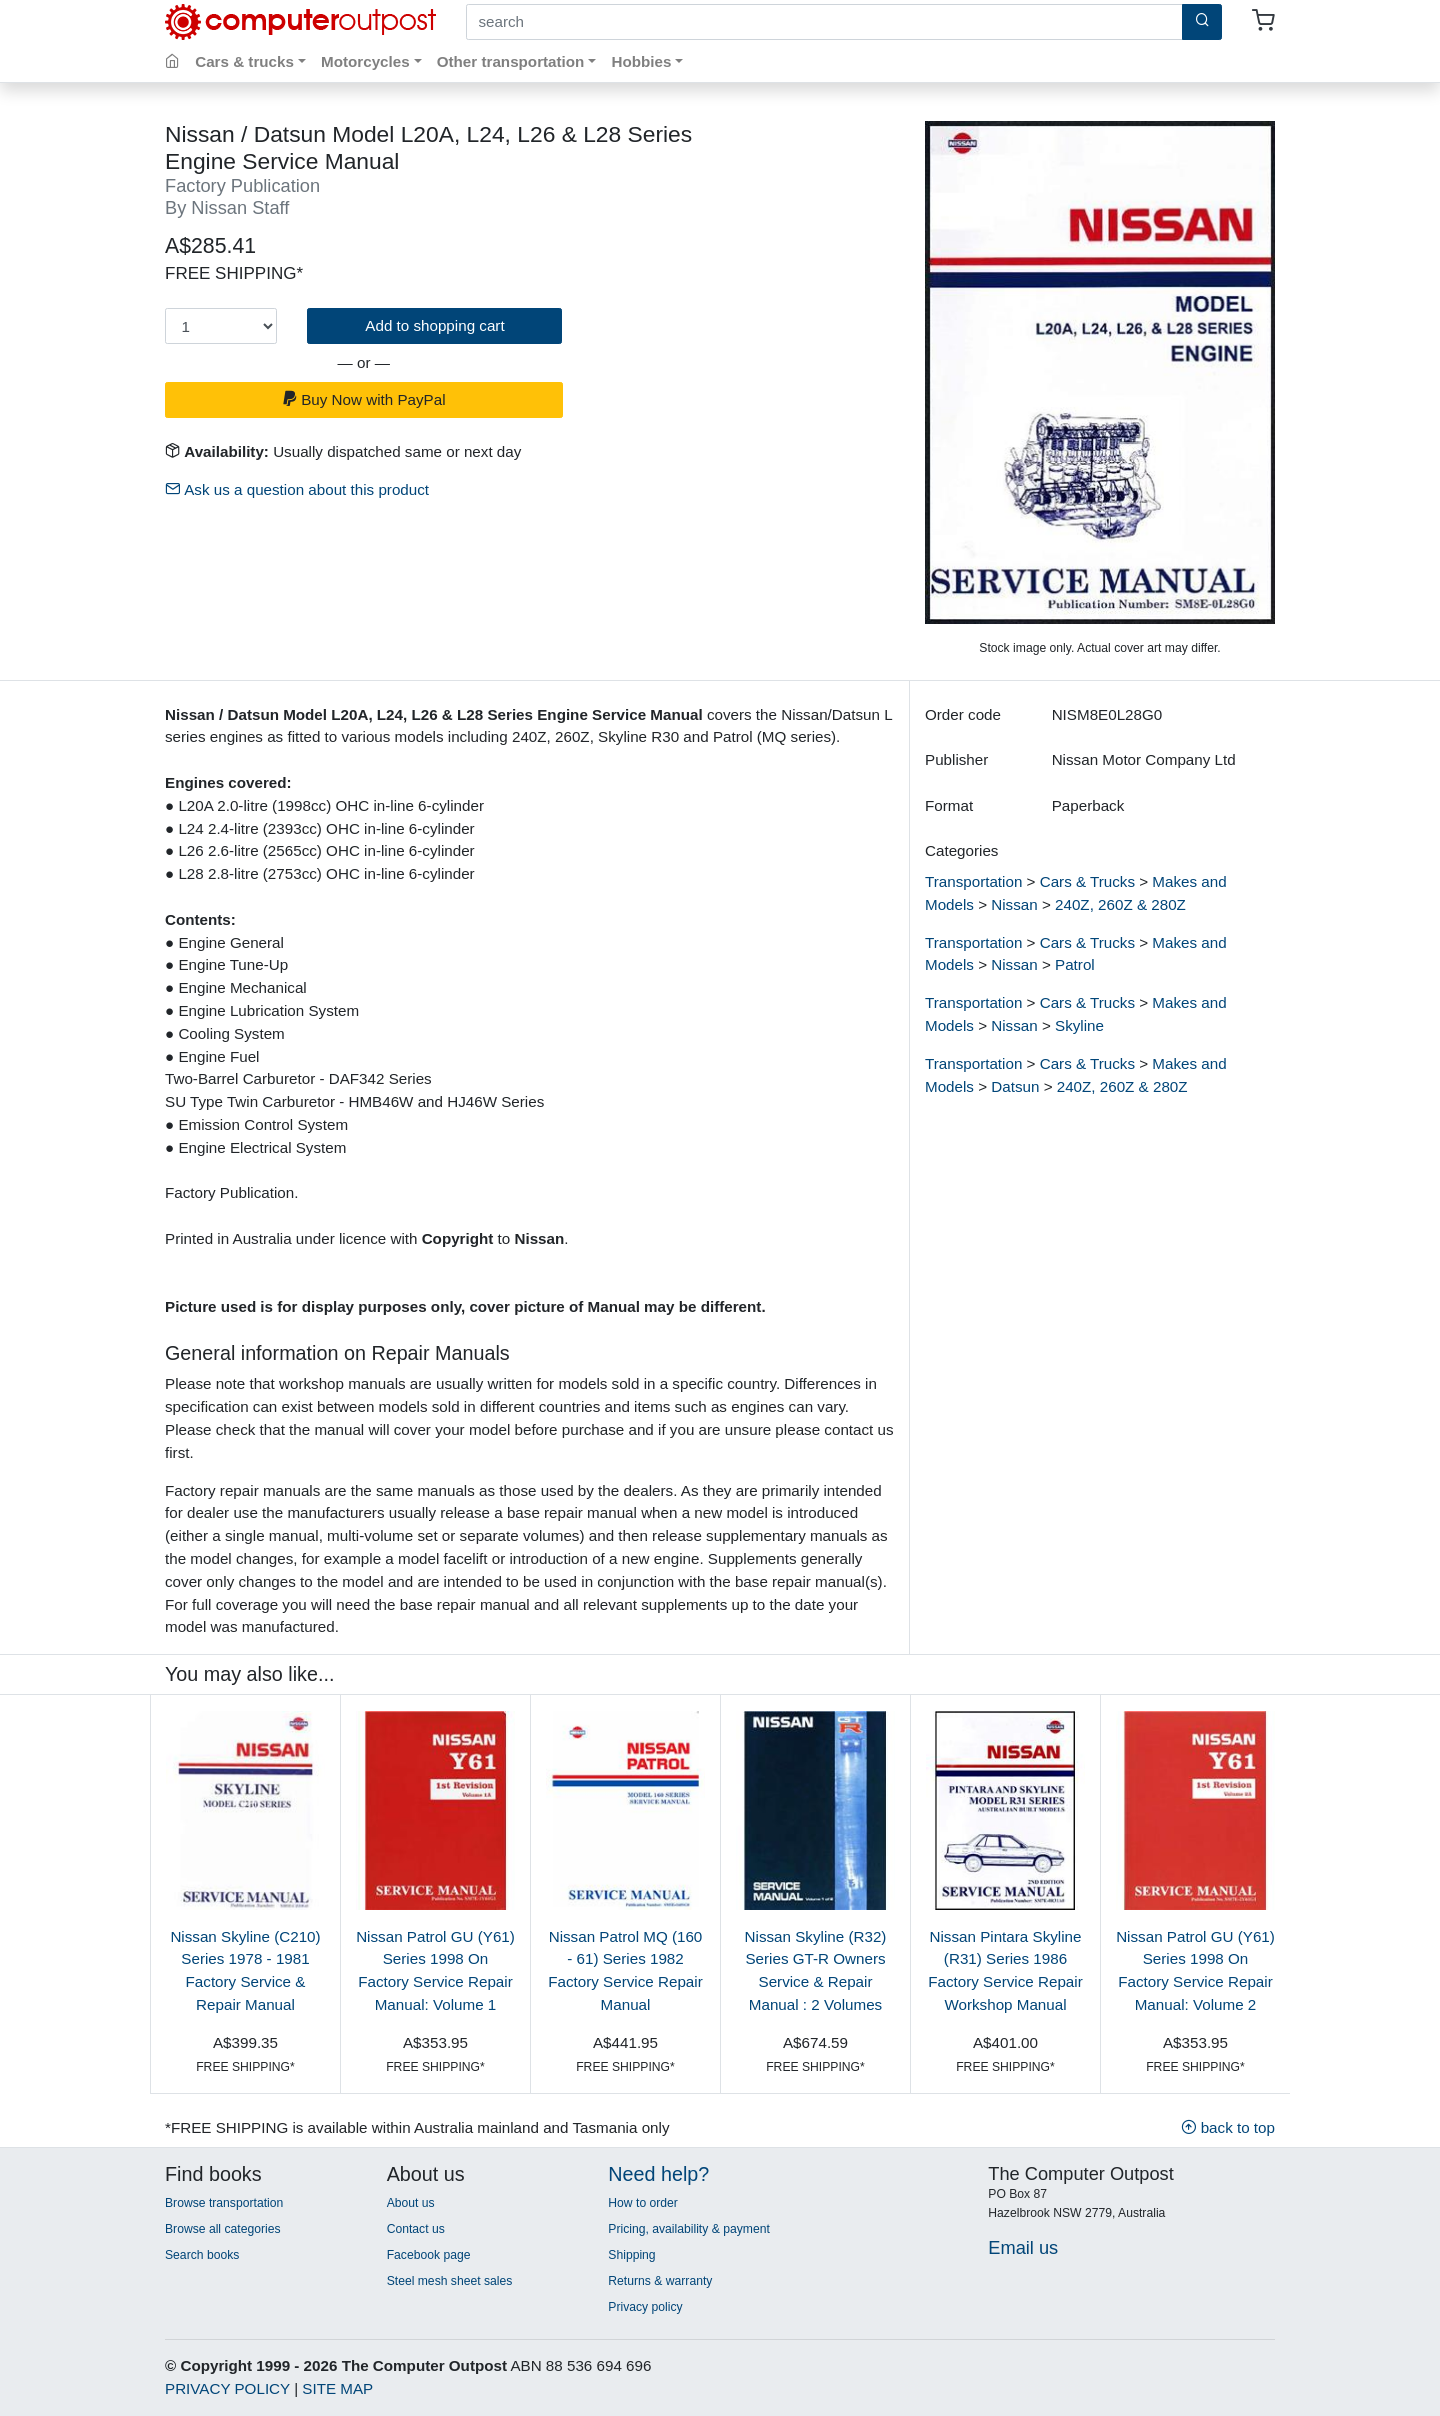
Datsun (1015, 1086)
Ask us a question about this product (297, 489)
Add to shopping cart (434, 325)
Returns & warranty (660, 2281)
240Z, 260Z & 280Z (1120, 904)
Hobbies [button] (641, 61)
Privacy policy (645, 2307)
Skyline (1079, 1025)
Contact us (416, 2229)
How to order (643, 2203)
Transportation (973, 881)
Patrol (1075, 964)
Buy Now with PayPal (364, 399)
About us (411, 2203)
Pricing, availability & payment (688, 2229)
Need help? (658, 2174)
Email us (1023, 2247)
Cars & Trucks (1087, 881)
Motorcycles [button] (365, 61)
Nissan (1014, 904)
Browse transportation (224, 2203)
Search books (202, 2255)
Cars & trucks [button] (244, 61)
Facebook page (429, 2255)
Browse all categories (223, 2229)
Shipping (631, 2255)
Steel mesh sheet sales (450, 2281)
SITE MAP (337, 2388)
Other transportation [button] (511, 61)
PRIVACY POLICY (227, 2388)
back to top (1228, 2127)
